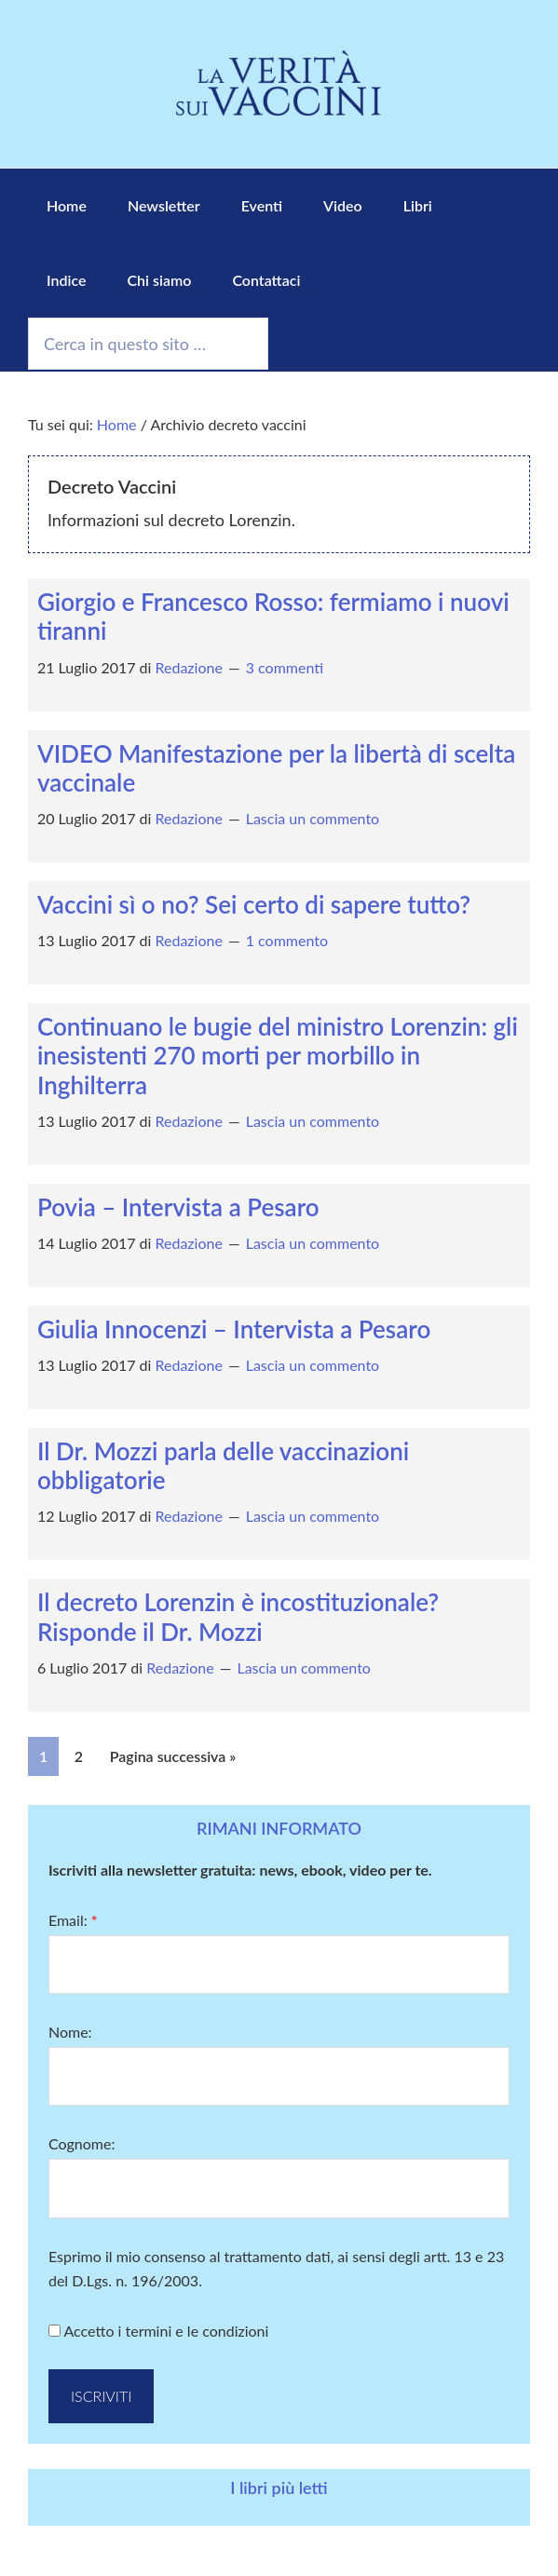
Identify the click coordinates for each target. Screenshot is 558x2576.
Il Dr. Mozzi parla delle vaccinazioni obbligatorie (223, 1465)
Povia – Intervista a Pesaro (178, 1207)
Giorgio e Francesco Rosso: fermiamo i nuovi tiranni (273, 616)
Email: (73, 1920)
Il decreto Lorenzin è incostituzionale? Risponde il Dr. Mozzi (238, 1616)
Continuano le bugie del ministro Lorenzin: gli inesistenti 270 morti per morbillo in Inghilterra (277, 1055)
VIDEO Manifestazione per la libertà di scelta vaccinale (276, 768)
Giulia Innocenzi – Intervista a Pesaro (233, 1329)
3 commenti (284, 667)
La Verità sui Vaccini (279, 84)
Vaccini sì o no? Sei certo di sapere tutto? (253, 904)
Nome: (70, 2031)
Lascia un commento (313, 818)
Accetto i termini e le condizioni (158, 2330)
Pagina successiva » (173, 1756)
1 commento (287, 940)
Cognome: (82, 2143)
